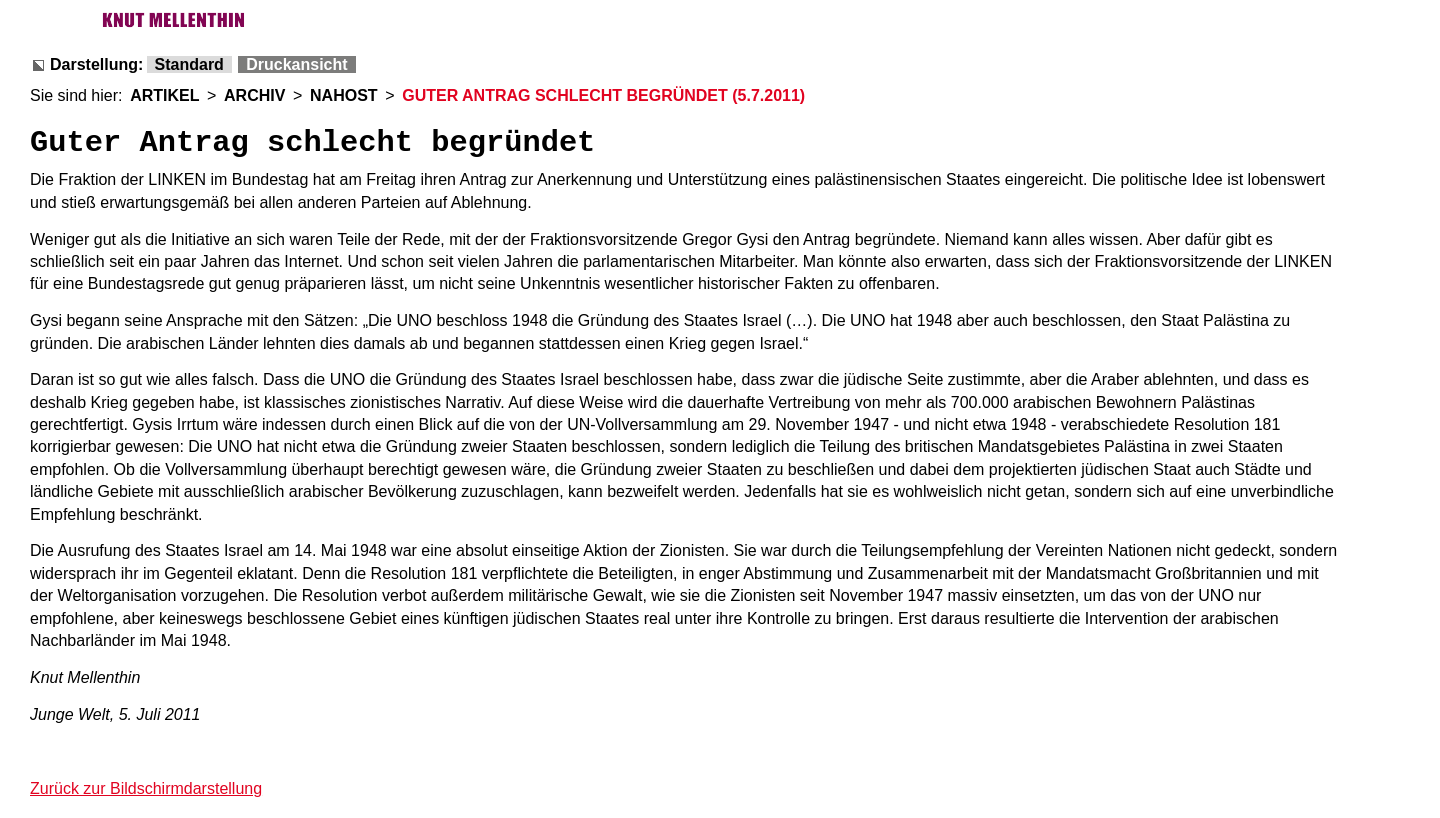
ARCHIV (254, 95)
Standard (189, 64)
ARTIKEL (164, 95)
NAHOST (344, 95)
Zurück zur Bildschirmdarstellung (146, 788)
